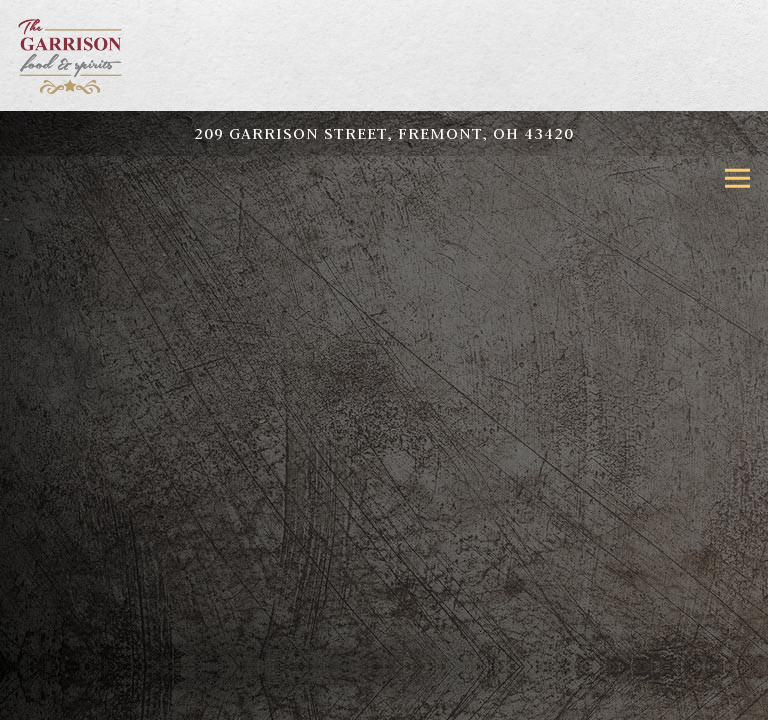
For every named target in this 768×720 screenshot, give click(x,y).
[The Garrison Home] (73, 55)
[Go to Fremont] (384, 133)
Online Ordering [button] (384, 697)
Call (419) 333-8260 (384, 653)
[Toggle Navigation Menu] (737, 178)
